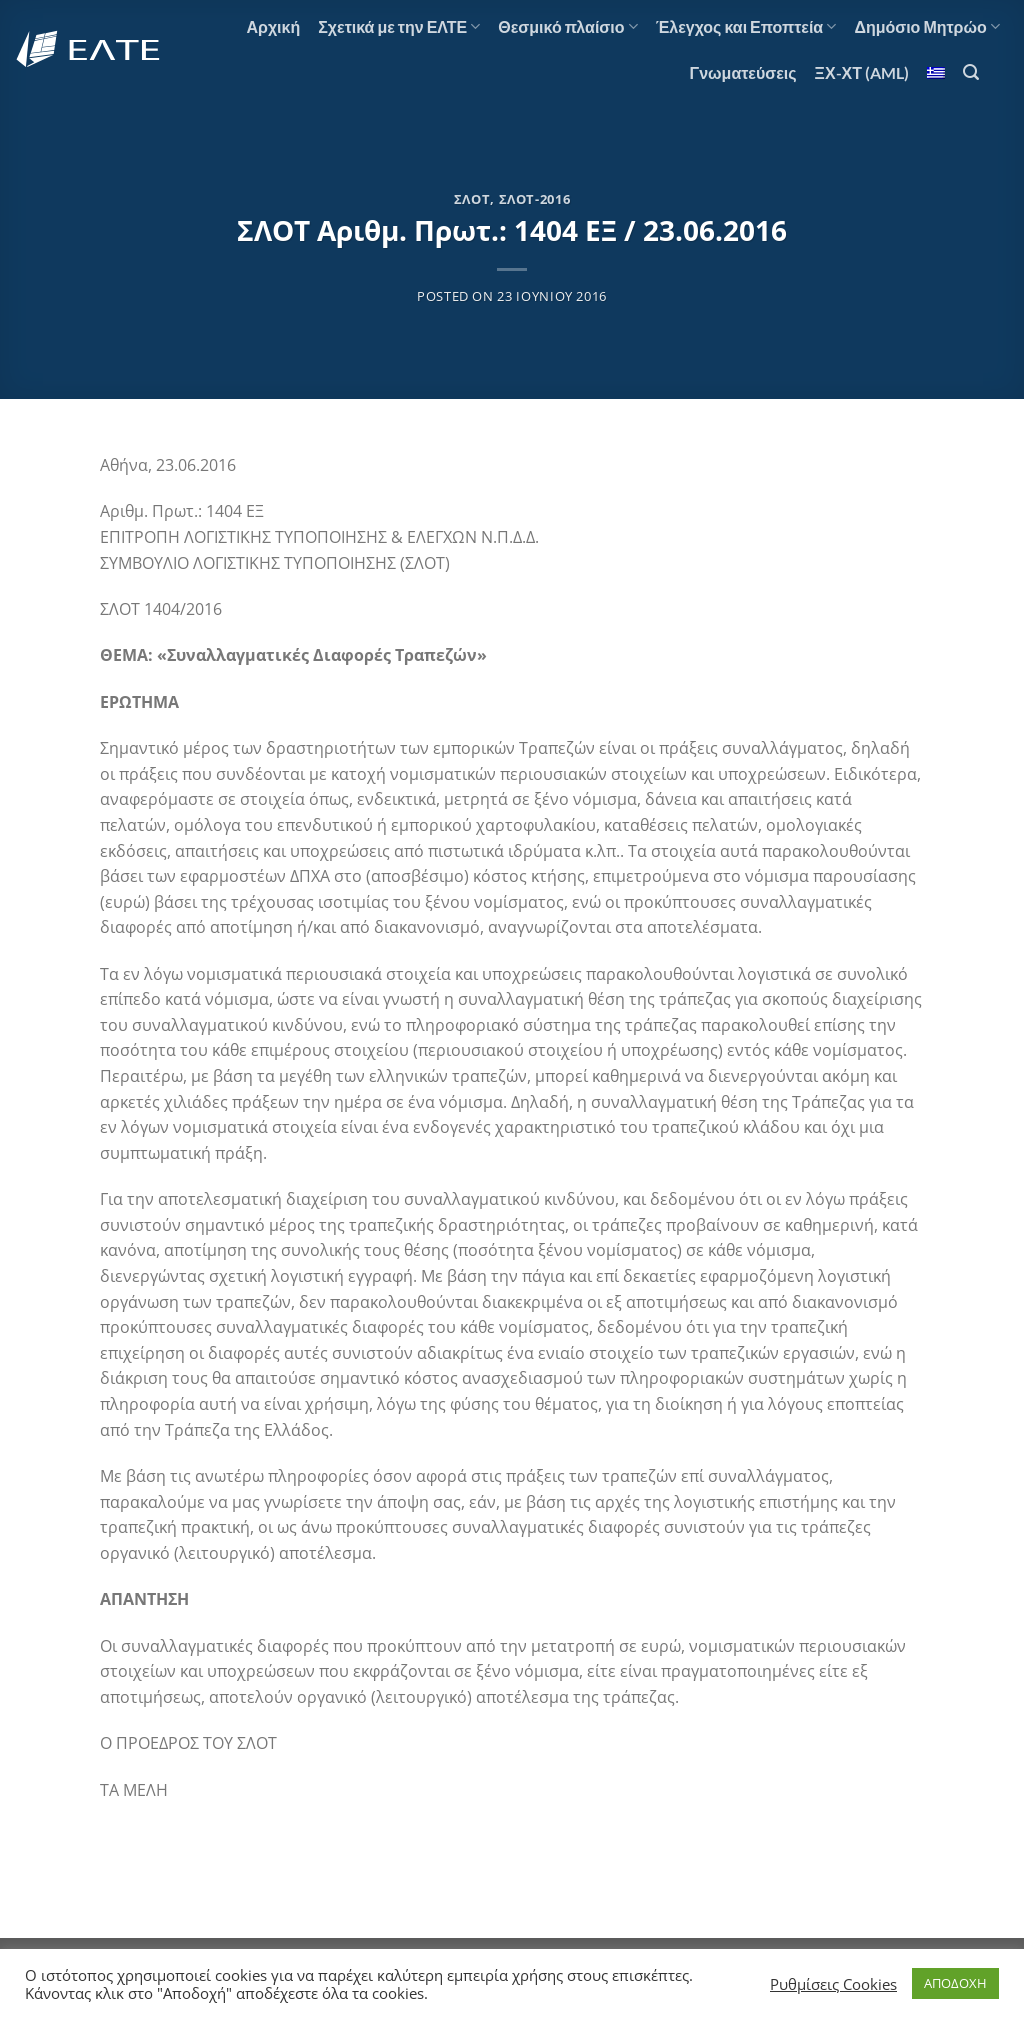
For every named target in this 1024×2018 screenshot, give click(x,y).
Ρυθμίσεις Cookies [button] (833, 1984)
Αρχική (273, 26)
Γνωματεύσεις (743, 72)
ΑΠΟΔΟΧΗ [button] (955, 1983)
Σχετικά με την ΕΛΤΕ (399, 27)
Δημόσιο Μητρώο (927, 27)
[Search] (971, 72)
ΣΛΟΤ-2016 (535, 199)
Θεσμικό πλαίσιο (567, 27)
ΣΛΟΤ (472, 199)
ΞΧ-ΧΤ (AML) (862, 72)
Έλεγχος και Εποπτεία (746, 27)
